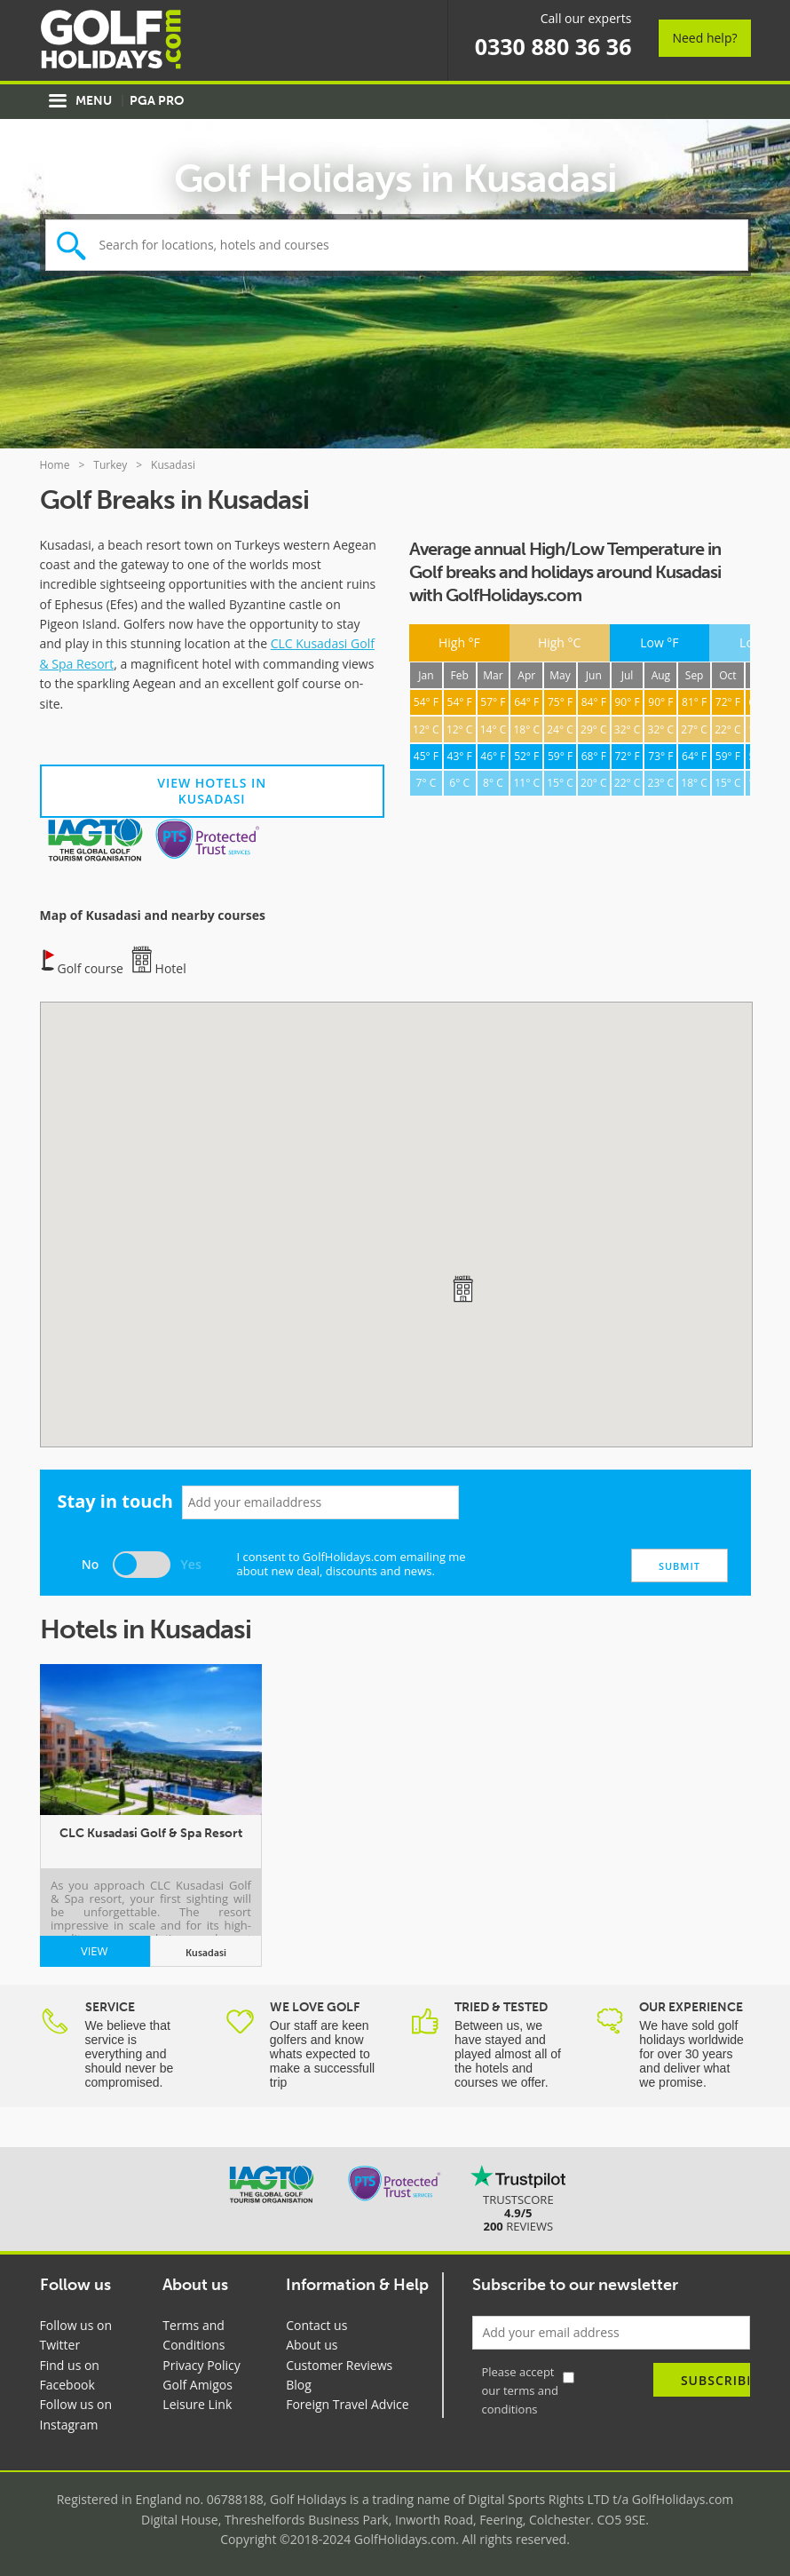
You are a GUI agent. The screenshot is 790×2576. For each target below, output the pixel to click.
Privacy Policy (201, 2365)
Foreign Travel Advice (347, 2404)
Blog (299, 2384)
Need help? (704, 37)
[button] (462, 1288)
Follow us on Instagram (76, 2414)
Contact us (316, 2325)
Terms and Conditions (193, 2335)
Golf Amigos (197, 2384)
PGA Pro (157, 100)
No (90, 1564)
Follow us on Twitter (76, 2335)
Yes (191, 1564)
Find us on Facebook (69, 2375)
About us (311, 2344)
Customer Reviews (339, 2365)
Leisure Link (197, 2404)
